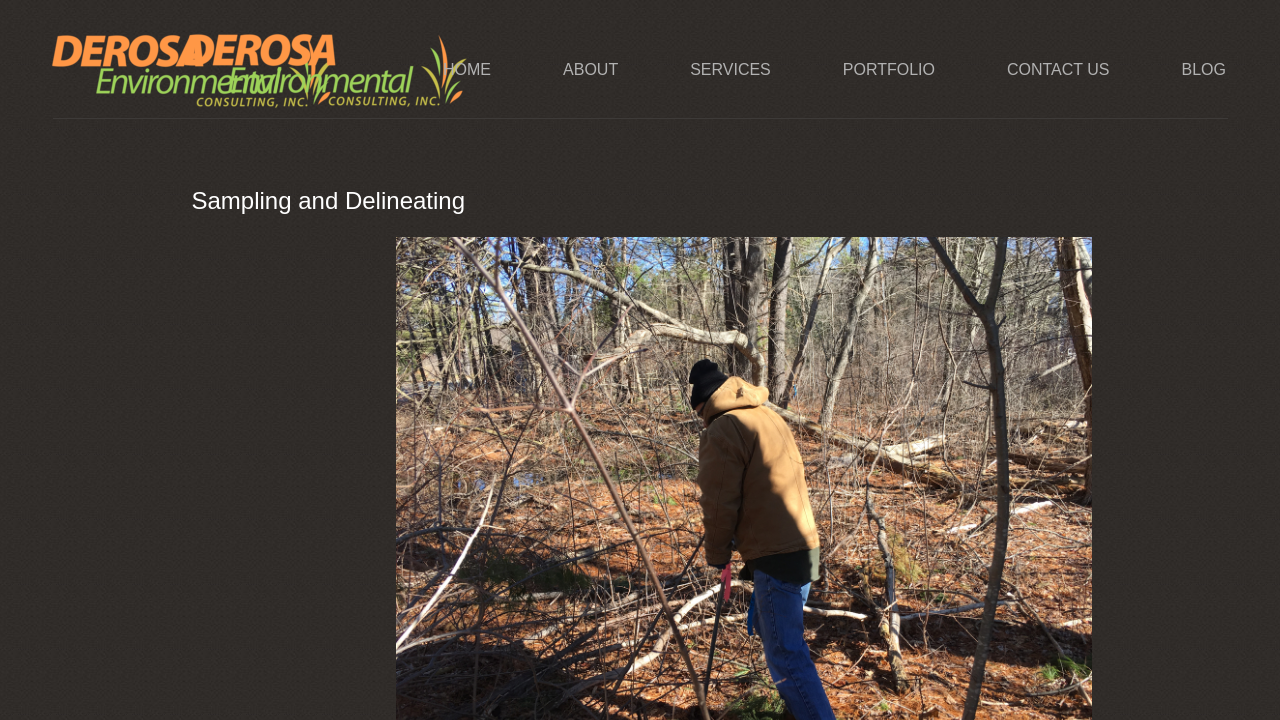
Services (730, 69)
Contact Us (1058, 69)
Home (467, 69)
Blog (1203, 69)
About (590, 69)
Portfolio (889, 69)
